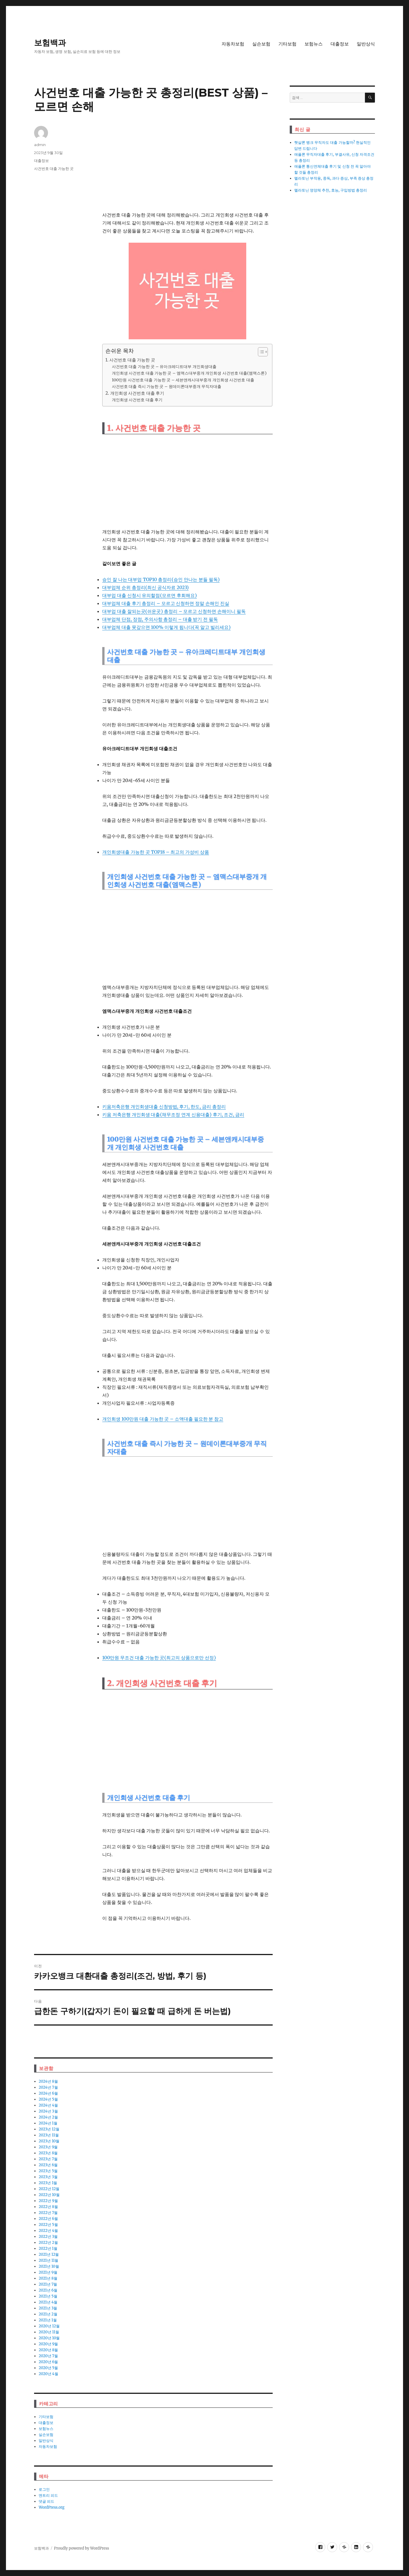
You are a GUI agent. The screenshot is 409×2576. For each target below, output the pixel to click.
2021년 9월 (48, 2272)
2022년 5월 (48, 2224)
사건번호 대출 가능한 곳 (54, 168)
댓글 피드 (46, 2501)
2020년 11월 (49, 2332)
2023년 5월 (48, 2171)
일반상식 (366, 44)
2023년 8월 (48, 2153)
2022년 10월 (49, 2194)
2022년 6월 (48, 2218)
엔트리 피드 (48, 2495)
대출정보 (340, 44)
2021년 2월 (48, 2314)
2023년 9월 (48, 2147)
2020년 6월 (48, 2361)
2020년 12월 (49, 2326)
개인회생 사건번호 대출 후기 (137, 399)
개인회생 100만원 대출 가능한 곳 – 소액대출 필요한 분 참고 (162, 1419)
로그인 (44, 2489)
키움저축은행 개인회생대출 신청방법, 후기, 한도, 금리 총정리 (164, 1106)
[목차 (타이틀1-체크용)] (263, 351)
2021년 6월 (48, 2290)
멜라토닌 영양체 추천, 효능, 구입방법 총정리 (330, 190)
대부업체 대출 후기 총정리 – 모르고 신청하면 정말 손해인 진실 (165, 603)
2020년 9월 (48, 2344)
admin (40, 144)
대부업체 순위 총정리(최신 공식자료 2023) (145, 587)
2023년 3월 (48, 2176)
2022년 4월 (48, 2230)
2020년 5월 (48, 2367)
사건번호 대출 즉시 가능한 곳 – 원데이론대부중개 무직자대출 (166, 386)
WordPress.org (51, 2507)
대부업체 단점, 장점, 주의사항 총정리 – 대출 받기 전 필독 (160, 619)
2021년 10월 (49, 2266)
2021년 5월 (48, 2296)
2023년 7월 (48, 2159)
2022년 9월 (48, 2200)
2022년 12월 (49, 2188)
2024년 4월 (48, 2105)
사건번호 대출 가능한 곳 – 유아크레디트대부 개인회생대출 (164, 366)
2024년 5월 (48, 2099)
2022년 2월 (48, 2242)
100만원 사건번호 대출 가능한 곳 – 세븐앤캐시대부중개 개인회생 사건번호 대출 (183, 379)
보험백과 (50, 42)
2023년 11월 (49, 2135)
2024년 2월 (48, 2117)
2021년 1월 (48, 2320)
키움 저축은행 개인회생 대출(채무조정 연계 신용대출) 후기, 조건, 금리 (173, 1114)
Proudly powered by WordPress (81, 2548)
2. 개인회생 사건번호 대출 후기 (134, 393)
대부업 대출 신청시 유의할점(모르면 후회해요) (149, 595)
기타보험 (287, 44)
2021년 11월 (48, 2260)
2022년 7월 (48, 2212)
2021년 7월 (48, 2284)
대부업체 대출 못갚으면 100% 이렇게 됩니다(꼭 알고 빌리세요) (166, 627)
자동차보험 (233, 44)
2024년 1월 (48, 2123)
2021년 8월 (48, 2278)
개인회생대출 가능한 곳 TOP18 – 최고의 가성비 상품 (155, 852)
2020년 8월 (48, 2350)
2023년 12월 (49, 2129)
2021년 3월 (48, 2308)
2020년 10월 (49, 2338)
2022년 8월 (48, 2206)
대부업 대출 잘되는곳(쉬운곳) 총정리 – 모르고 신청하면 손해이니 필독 (174, 611)
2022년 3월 (48, 2236)
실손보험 (261, 44)
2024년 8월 (48, 2081)
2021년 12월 (49, 2254)
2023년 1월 (48, 2182)
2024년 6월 (48, 2093)
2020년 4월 (48, 2373)
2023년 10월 (49, 2141)
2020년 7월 (48, 2355)
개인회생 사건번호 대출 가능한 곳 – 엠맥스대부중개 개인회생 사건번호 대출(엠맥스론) (189, 373)
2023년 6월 (48, 2165)
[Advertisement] (188, 165)
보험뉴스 (313, 44)
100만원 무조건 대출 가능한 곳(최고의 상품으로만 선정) (159, 1657)
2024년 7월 (48, 2087)
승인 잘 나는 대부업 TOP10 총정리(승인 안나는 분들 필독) (161, 579)
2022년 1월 (48, 2248)
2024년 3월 (48, 2111)
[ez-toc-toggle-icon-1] (260, 352)
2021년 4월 (48, 2302)
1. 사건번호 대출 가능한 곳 (130, 360)
